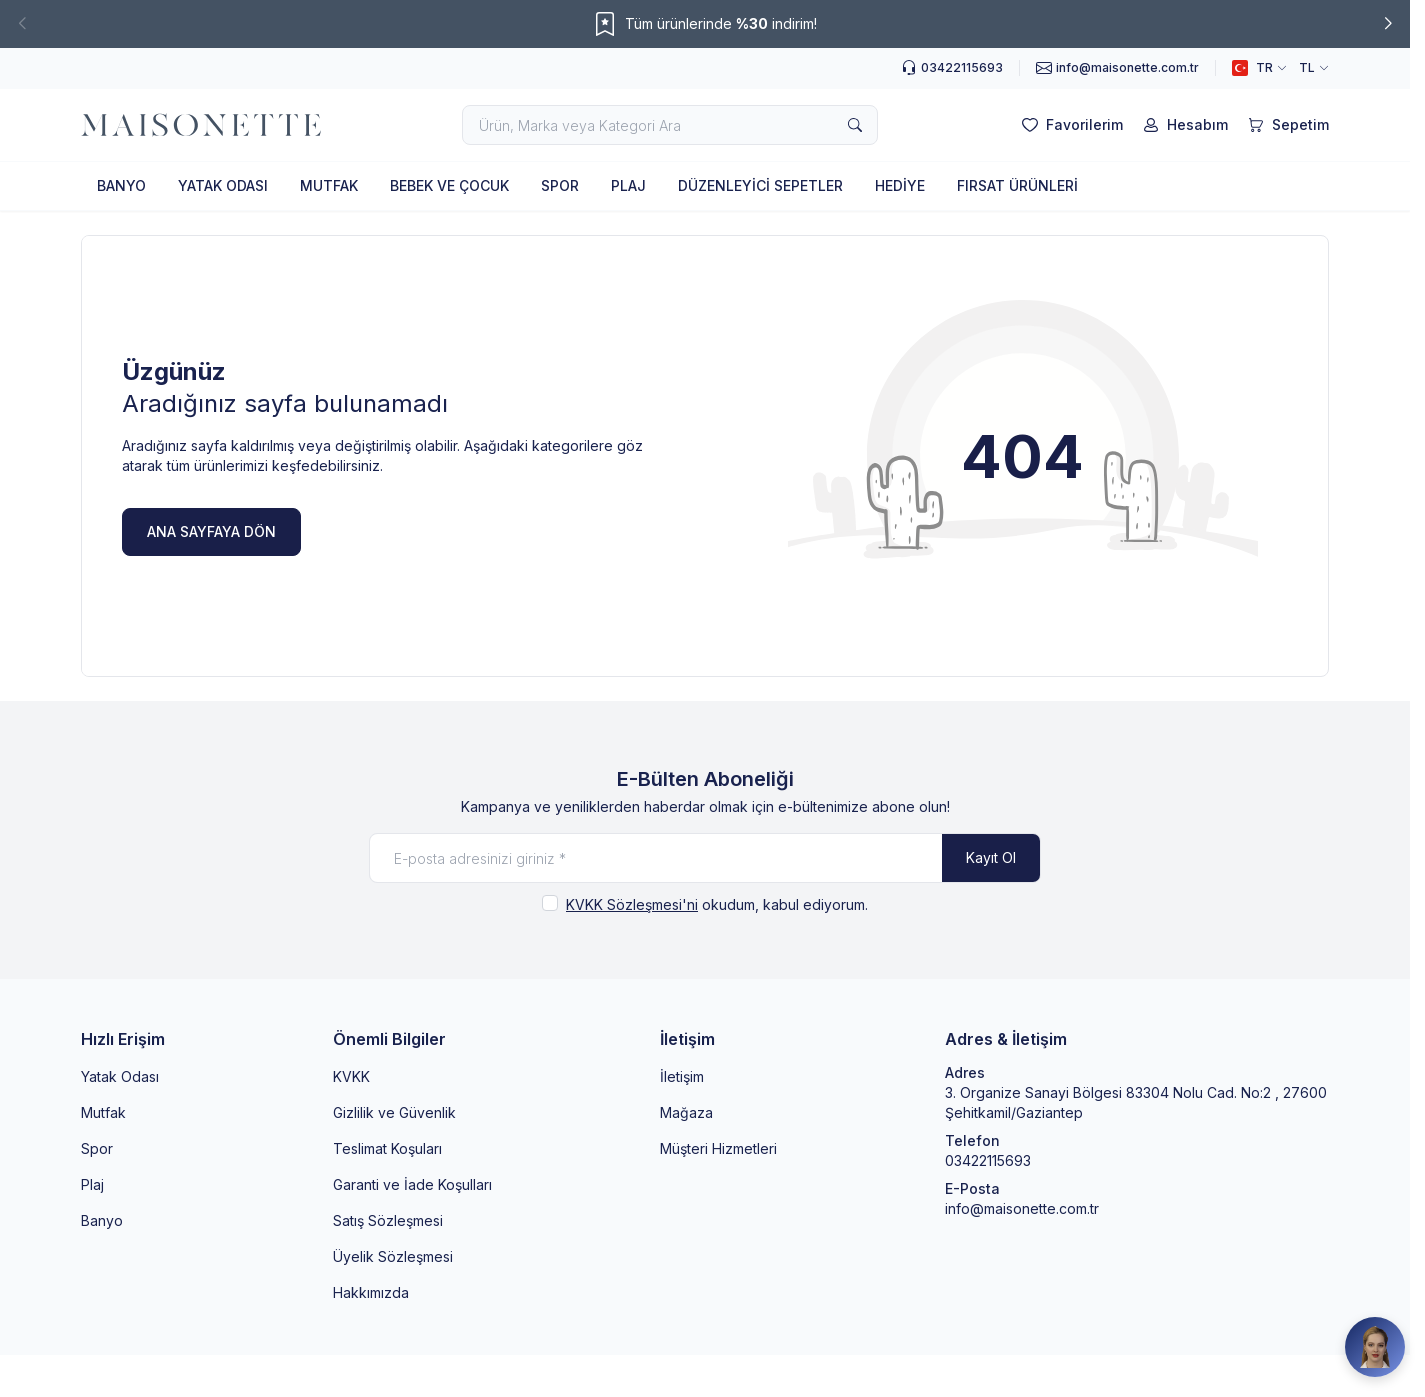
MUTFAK (329, 185)
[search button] (855, 125)
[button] (22, 24)
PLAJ (628, 185)
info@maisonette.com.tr (1022, 1208)
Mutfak (103, 1112)
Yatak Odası (120, 1076)
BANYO (121, 185)
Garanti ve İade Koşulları (412, 1184)
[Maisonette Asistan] (1375, 1347)
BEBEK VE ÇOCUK (449, 185)
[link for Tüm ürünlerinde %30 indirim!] (705, 24)
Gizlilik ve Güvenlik (394, 1112)
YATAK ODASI (223, 185)
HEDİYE (900, 185)
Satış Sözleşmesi (388, 1220)
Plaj (92, 1184)
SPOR (560, 185)
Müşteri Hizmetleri (718, 1148)
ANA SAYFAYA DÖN (211, 531)
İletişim (682, 1076)
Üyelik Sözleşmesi (393, 1256)
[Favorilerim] (1070, 125)
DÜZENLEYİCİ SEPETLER (760, 185)
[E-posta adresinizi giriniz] (705, 858)
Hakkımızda (371, 1292)
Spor (97, 1148)
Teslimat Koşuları (387, 1148)
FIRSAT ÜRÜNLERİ (1017, 185)
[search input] (670, 125)
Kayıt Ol (991, 857)
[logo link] (201, 125)
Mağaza (686, 1112)
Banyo (102, 1220)
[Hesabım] (1183, 125)
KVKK (351, 1076)
